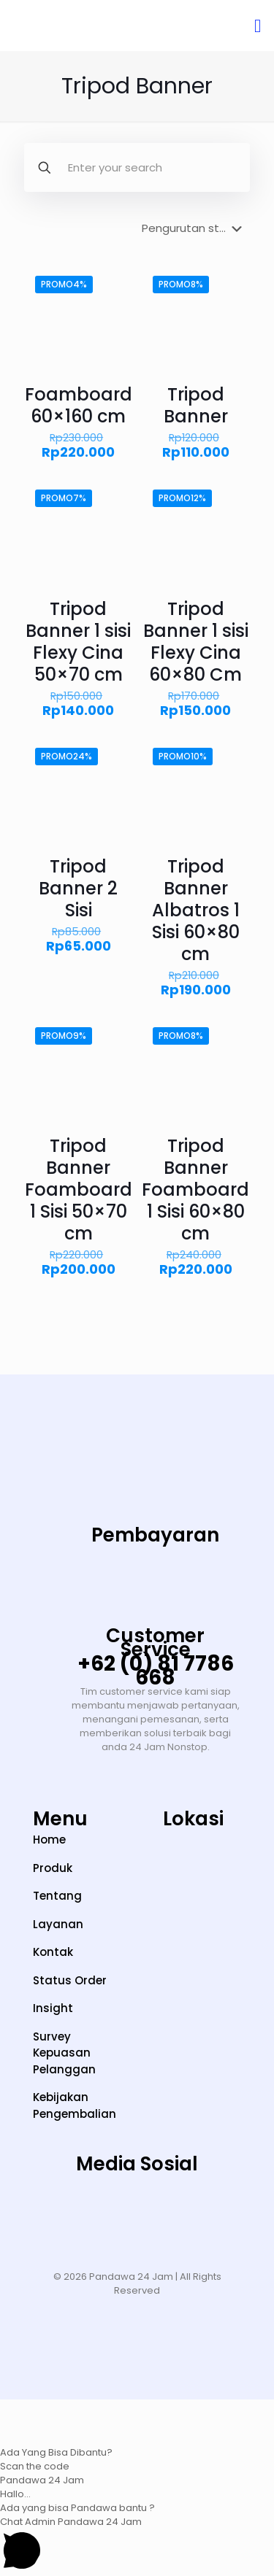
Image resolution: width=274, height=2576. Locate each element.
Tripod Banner (196, 405)
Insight (53, 2008)
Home (49, 1839)
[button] (137, 2429)
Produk (52, 1868)
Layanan (58, 1924)
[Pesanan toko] (195, 228)
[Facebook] (227, 2209)
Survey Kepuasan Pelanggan (64, 2053)
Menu (60, 1819)
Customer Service (155, 1642)
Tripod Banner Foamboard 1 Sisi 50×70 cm (78, 1189)
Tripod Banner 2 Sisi (78, 888)
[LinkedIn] (182, 2209)
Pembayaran (155, 1535)
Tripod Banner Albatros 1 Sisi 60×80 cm (196, 910)
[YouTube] (137, 2209)
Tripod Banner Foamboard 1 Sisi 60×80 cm (195, 1189)
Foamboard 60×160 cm (78, 405)
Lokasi (193, 1819)
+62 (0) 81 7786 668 (155, 1670)
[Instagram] (47, 2209)
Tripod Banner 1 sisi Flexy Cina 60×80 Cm (195, 641)
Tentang (57, 1895)
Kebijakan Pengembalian (74, 2105)
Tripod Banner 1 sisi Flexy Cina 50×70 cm (78, 641)
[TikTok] (92, 2209)
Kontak (53, 1952)
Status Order (70, 1980)
